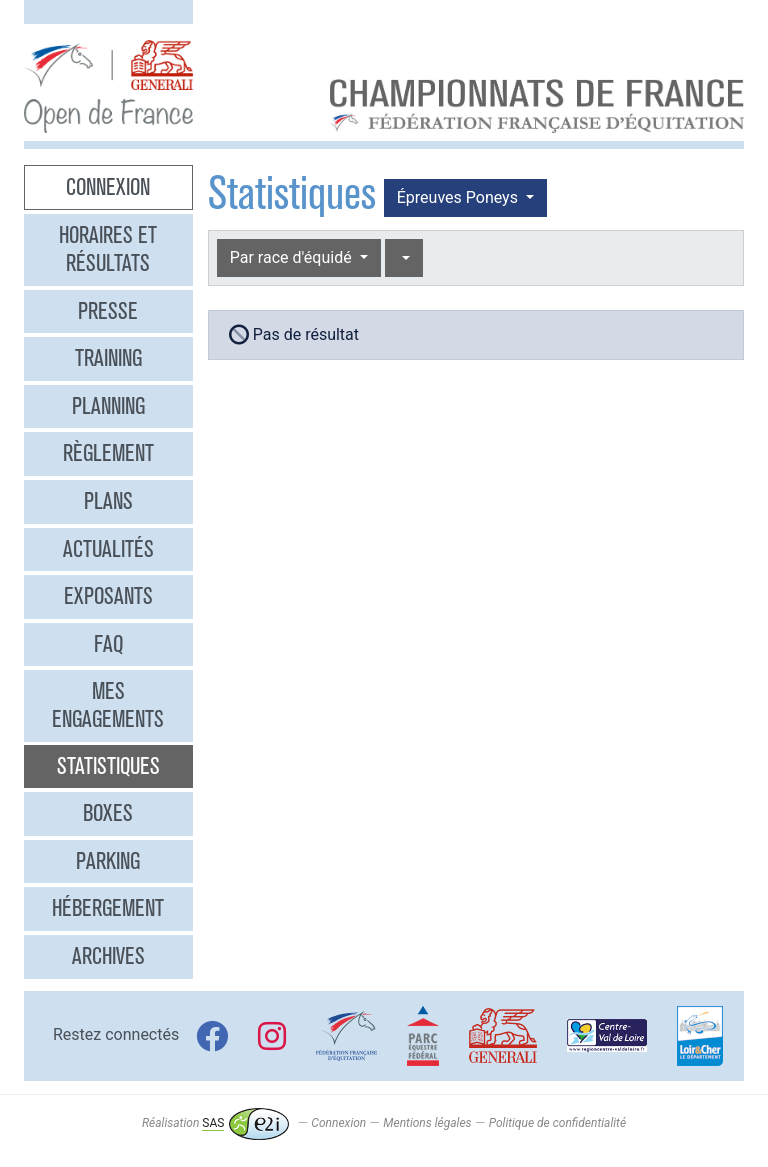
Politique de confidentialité (557, 1123)
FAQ (108, 644)
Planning (108, 406)
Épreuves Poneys (459, 197)
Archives (108, 956)
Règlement (108, 453)
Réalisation (215, 1123)
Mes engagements (108, 705)
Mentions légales (427, 1123)
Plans (108, 501)
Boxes (108, 813)
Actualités (108, 549)
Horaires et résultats (108, 249)
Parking (108, 861)
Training (108, 358)
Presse (108, 311)
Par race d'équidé (293, 257)
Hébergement (108, 908)
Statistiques (108, 766)
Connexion (108, 187)
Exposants (108, 596)
